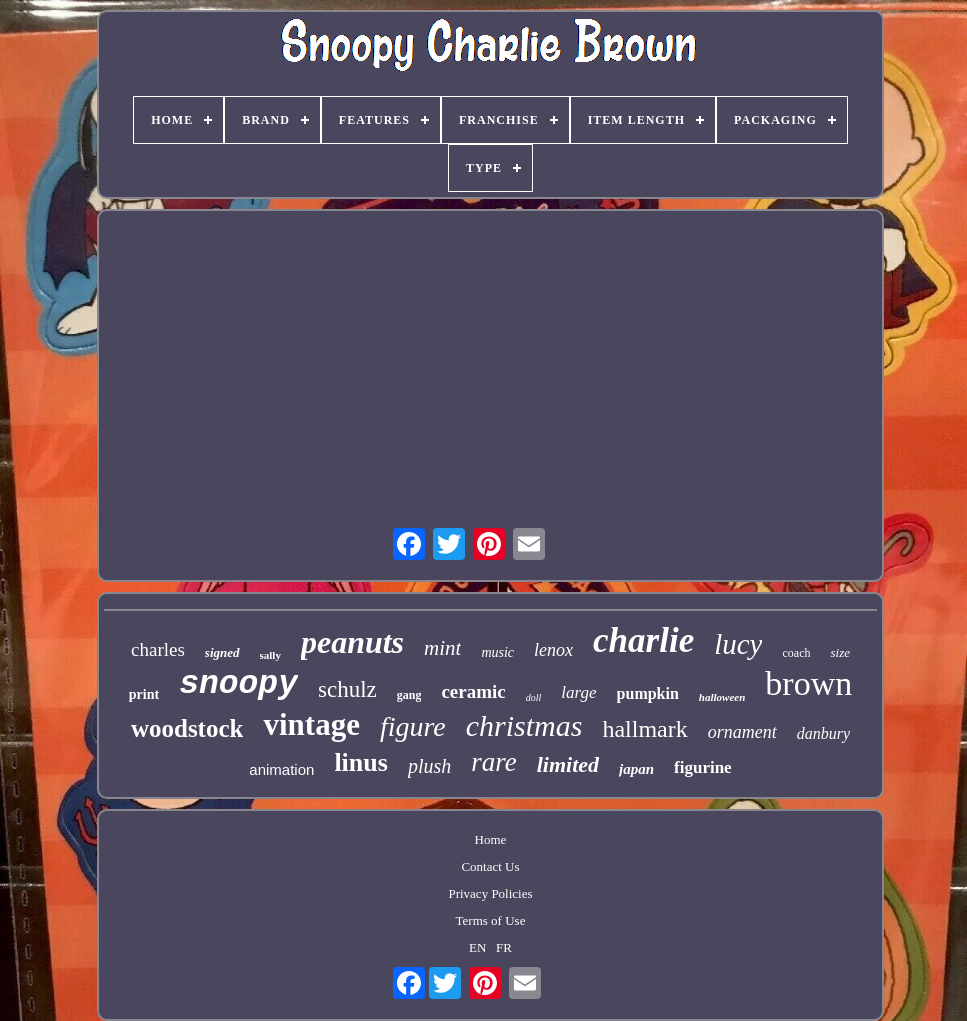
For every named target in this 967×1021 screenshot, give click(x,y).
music (497, 652)
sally (270, 655)
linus (361, 762)
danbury (823, 733)
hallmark (644, 729)
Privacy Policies (490, 893)
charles (158, 649)
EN (477, 947)
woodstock (187, 728)
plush (429, 766)
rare (494, 762)
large (578, 692)
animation (281, 769)
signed (222, 652)
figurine (703, 767)
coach (796, 653)
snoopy (238, 684)
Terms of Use (491, 920)
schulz (347, 689)
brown (808, 683)
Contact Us (490, 866)
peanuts (352, 642)
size (840, 652)
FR (504, 947)
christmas (524, 725)
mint (442, 648)
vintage (311, 724)
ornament (742, 732)
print (144, 694)
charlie (643, 640)
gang (409, 695)
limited (568, 764)
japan (636, 769)
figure (413, 726)
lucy (738, 644)
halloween (722, 697)
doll (534, 697)
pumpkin (648, 693)
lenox (553, 650)
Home (491, 839)
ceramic (473, 691)
